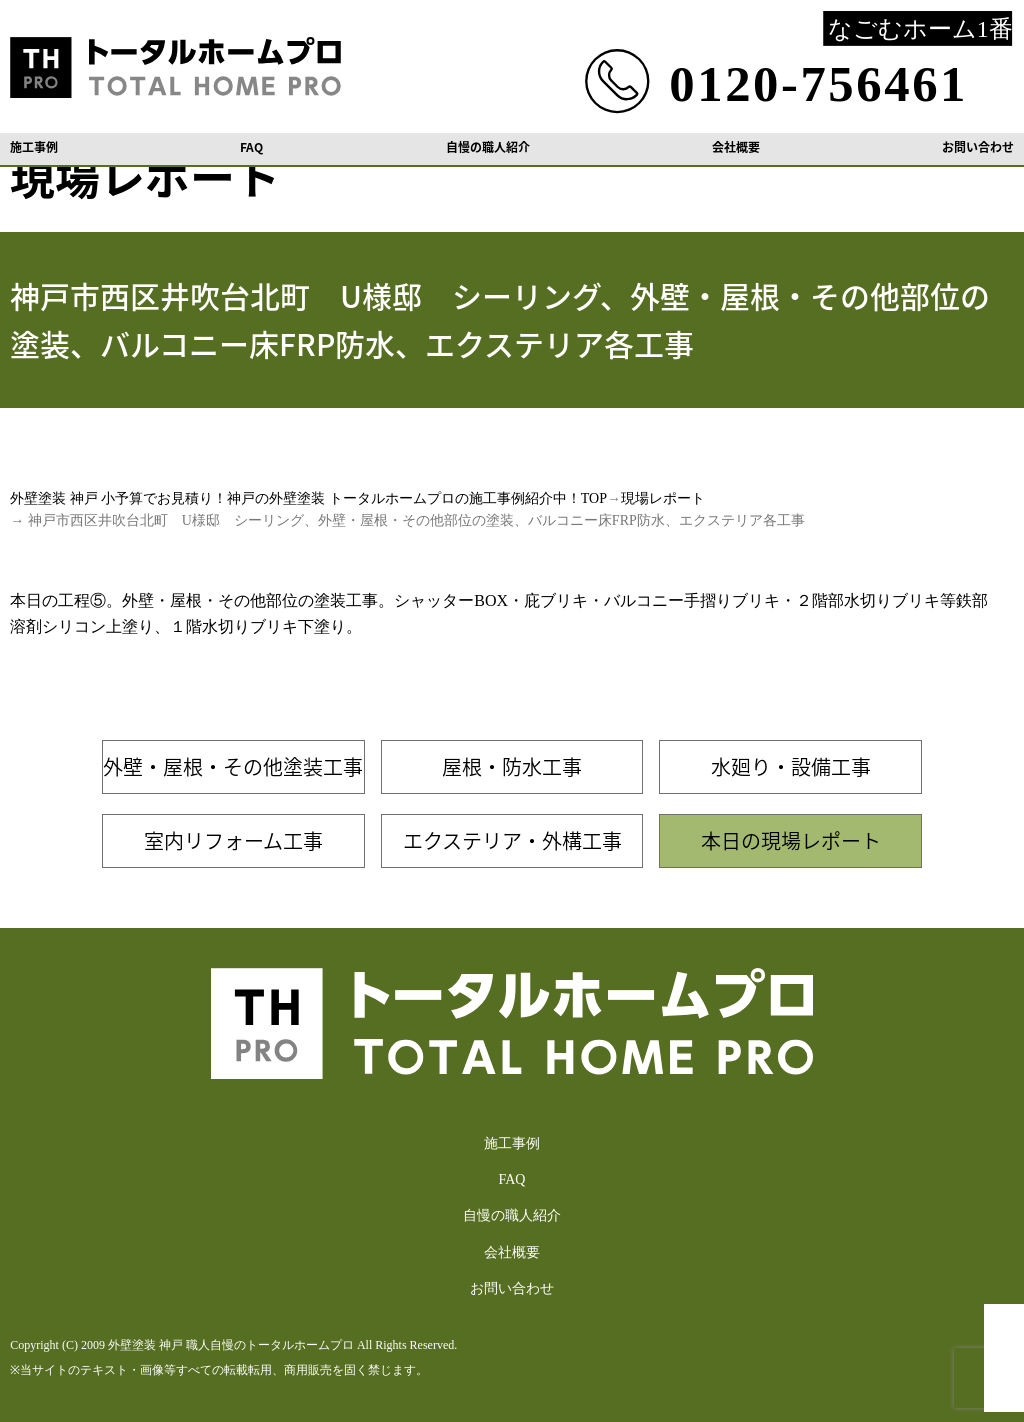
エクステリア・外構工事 (512, 840)
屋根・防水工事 (512, 766)
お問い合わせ (978, 147)
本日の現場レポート (791, 840)
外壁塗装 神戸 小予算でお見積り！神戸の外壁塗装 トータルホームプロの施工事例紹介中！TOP (308, 498)
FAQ (251, 147)
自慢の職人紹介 (488, 147)
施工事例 (34, 147)
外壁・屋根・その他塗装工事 (233, 766)
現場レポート (663, 498)
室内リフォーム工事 (233, 840)
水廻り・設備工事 (791, 766)
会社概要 (736, 147)
